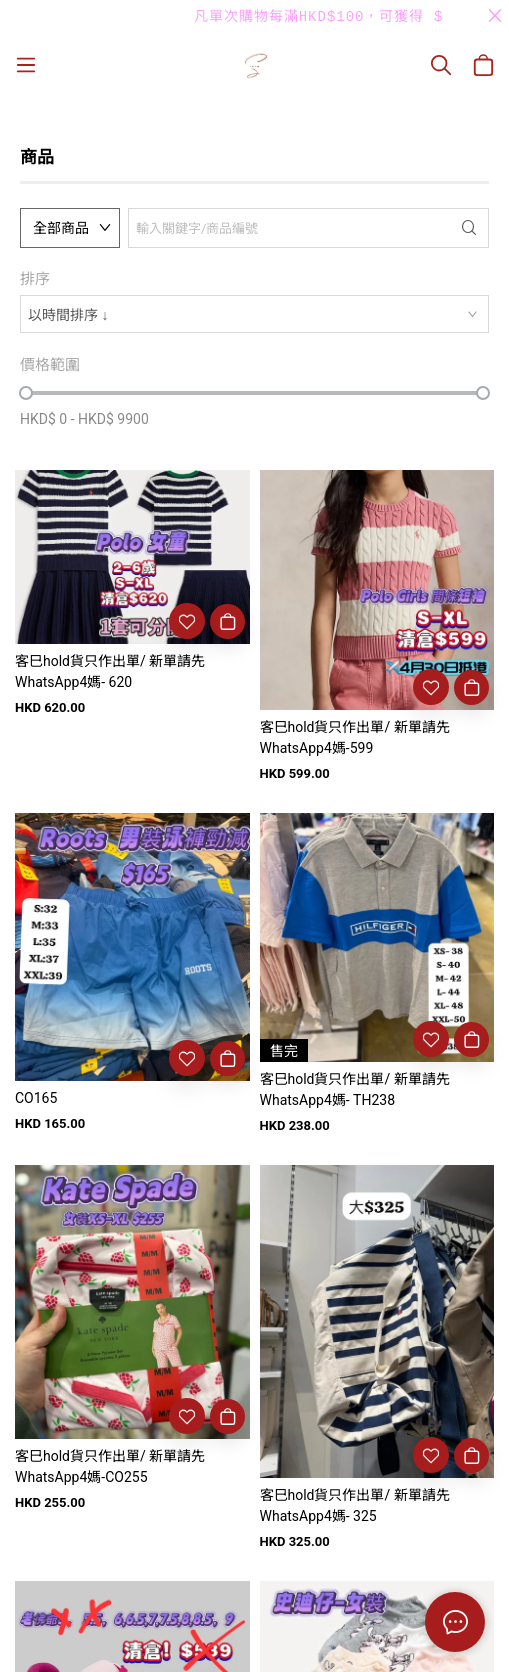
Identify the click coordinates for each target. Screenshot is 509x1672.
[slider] (26, 393)
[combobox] (254, 314)
